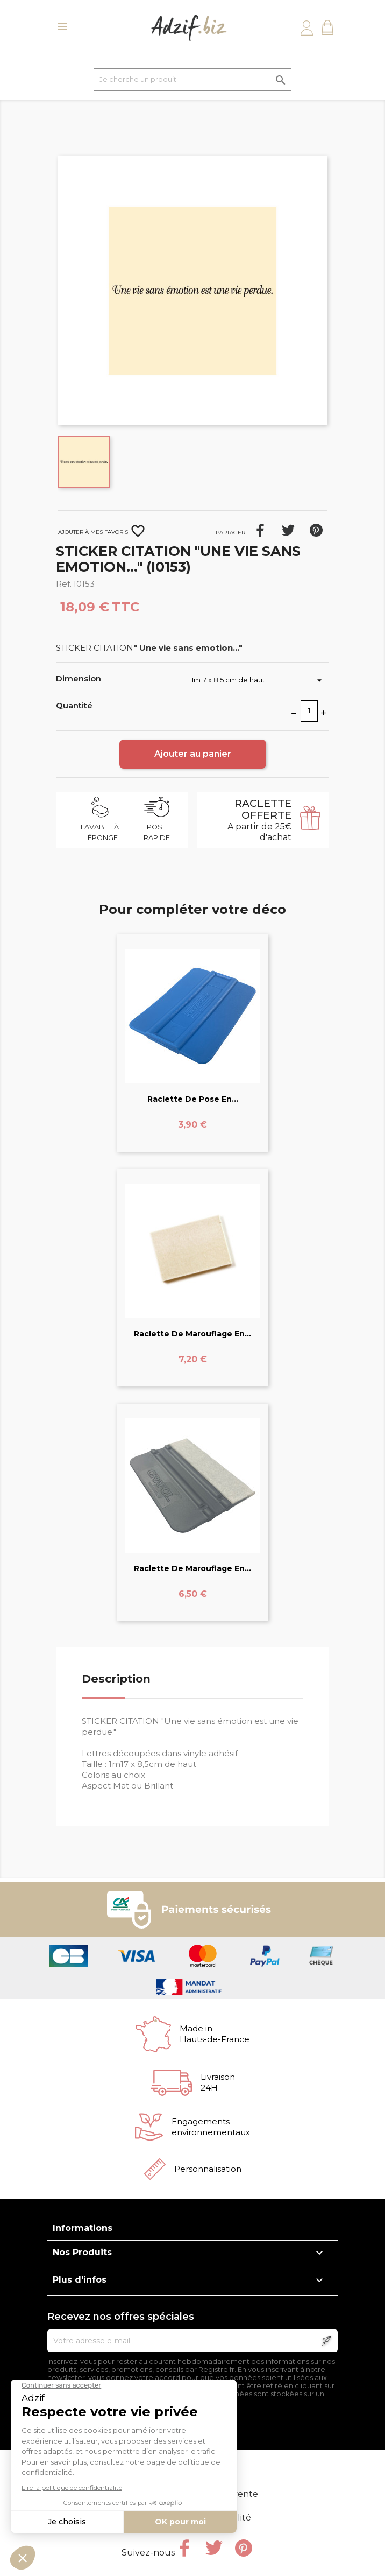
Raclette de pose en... (192, 1099)
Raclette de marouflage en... (192, 1334)
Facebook (184, 2548)
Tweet (288, 530)
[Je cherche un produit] (192, 79)
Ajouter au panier (192, 754)
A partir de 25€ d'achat (259, 820)
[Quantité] (309, 711)
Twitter (214, 2548)
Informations (82, 2228)
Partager (260, 530)
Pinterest (316, 530)
